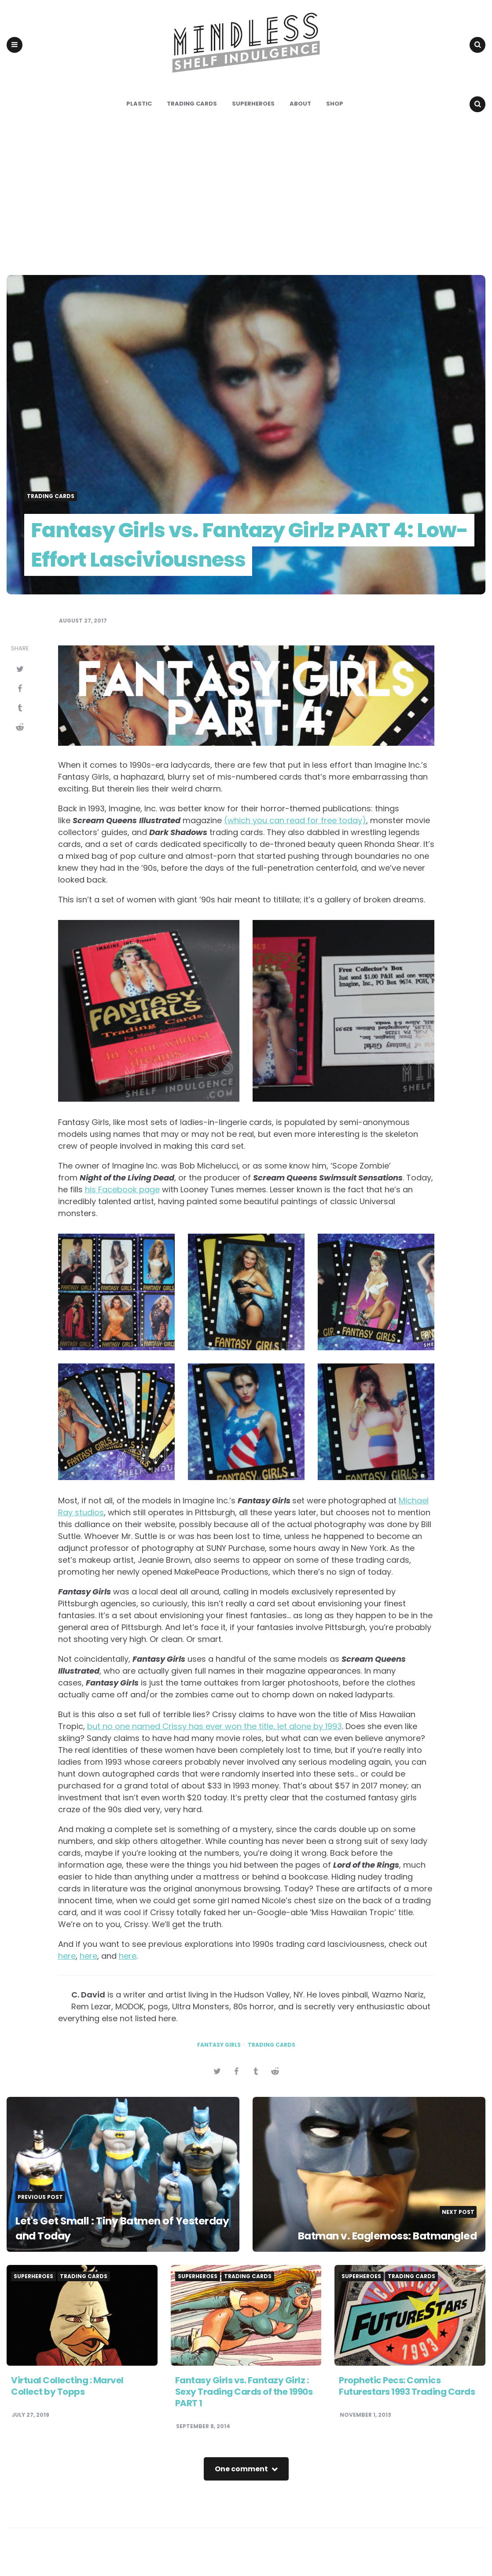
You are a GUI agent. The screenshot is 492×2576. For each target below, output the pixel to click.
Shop (334, 118)
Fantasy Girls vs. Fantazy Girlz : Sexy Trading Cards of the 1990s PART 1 (244, 2405)
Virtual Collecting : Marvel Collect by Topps (67, 2400)
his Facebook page (122, 1203)
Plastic (139, 118)
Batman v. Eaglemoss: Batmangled (375, 2249)
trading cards (271, 2059)
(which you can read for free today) (295, 834)
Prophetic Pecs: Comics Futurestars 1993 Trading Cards (407, 2400)
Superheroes (253, 118)
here (67, 1969)
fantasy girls (219, 2059)
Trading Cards (192, 118)
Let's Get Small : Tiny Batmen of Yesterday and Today (104, 2242)
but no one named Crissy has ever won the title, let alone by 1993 (214, 1740)
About (300, 118)
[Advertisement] (246, 208)
